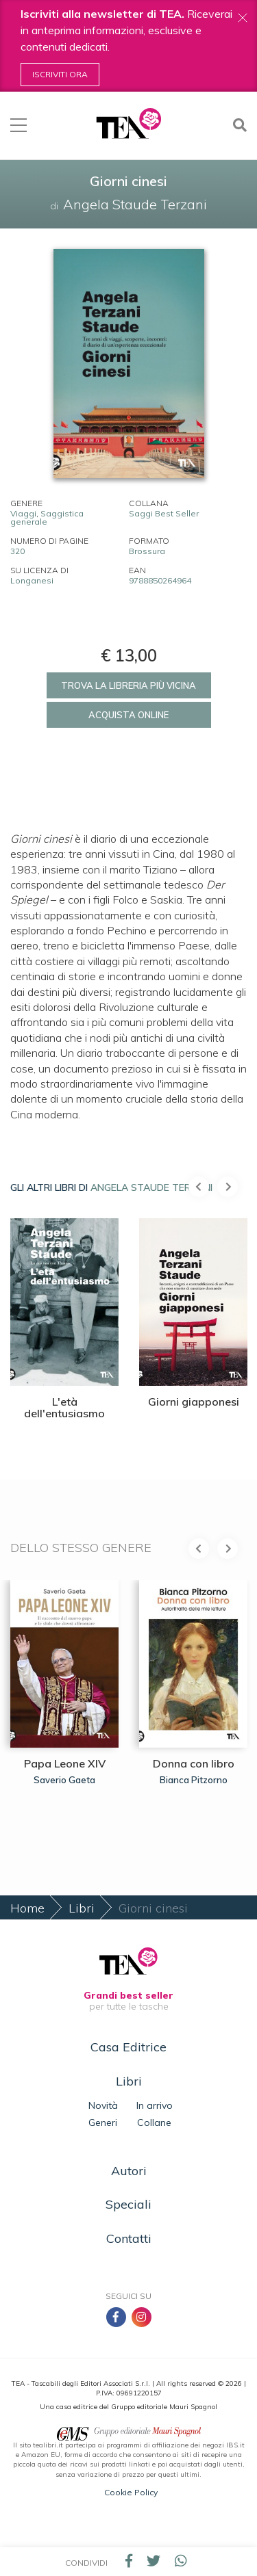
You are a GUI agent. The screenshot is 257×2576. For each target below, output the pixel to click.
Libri (82, 1908)
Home (27, 1908)
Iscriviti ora (60, 74)
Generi (102, 2122)
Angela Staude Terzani (151, 1187)
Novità (103, 2105)
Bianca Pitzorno (194, 1779)
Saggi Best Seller (164, 513)
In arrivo (154, 2105)
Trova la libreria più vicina (128, 685)
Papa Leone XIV (65, 1763)
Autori (129, 2171)
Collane (154, 2122)
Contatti (128, 2238)
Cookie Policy (131, 2492)
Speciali (128, 2204)
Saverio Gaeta (64, 1779)
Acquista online (128, 714)
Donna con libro (193, 1763)
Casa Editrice (128, 2047)
